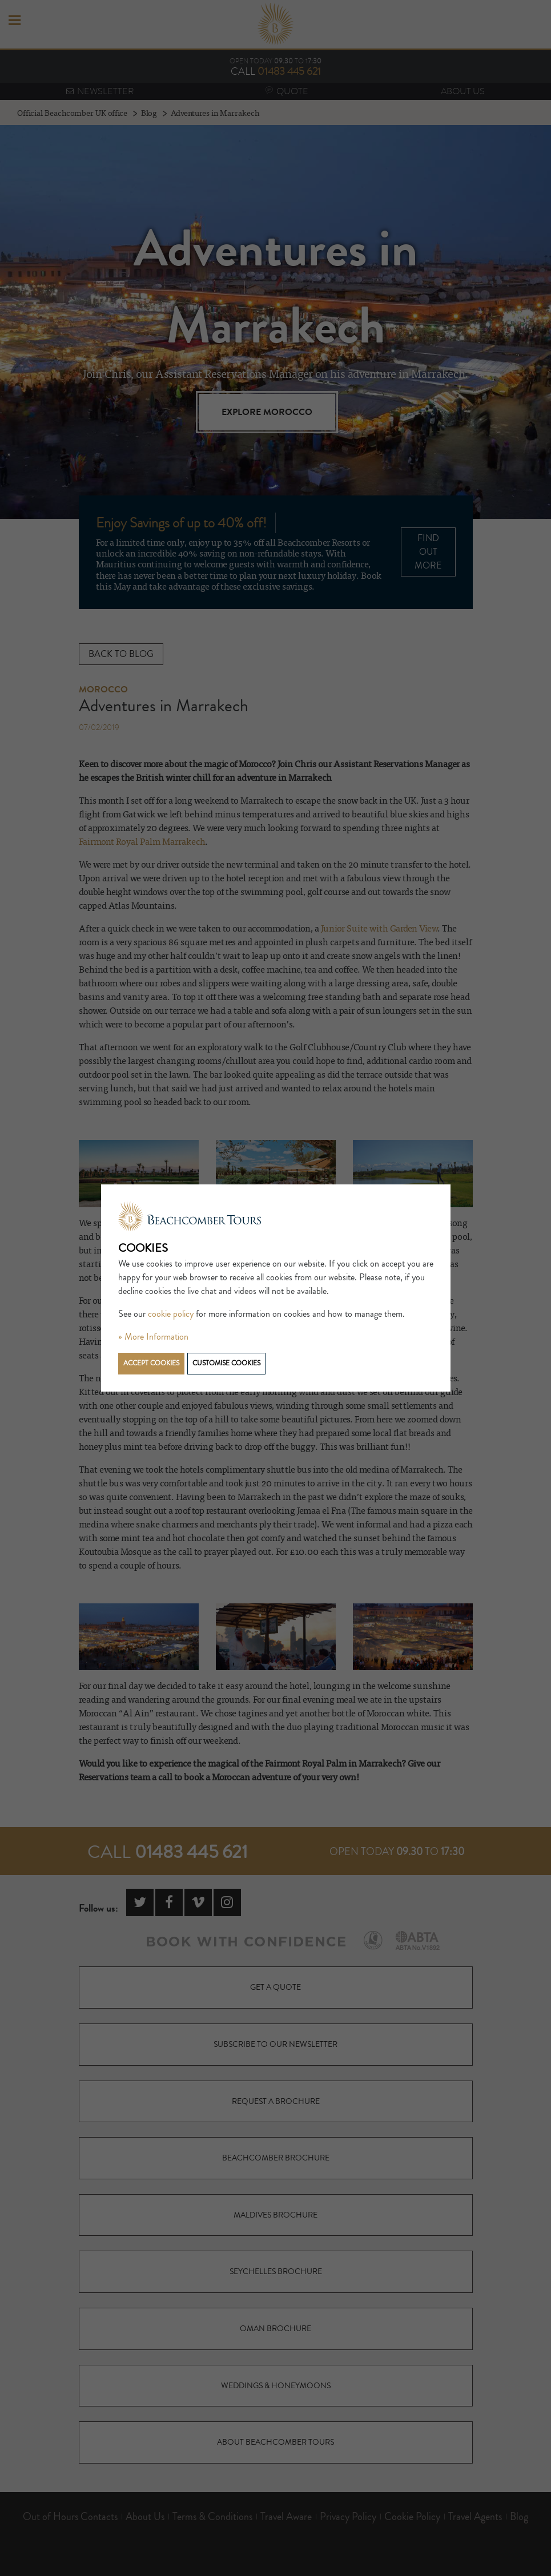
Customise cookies (226, 1363)
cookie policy (171, 1314)
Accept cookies (151, 1363)
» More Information (153, 1337)
